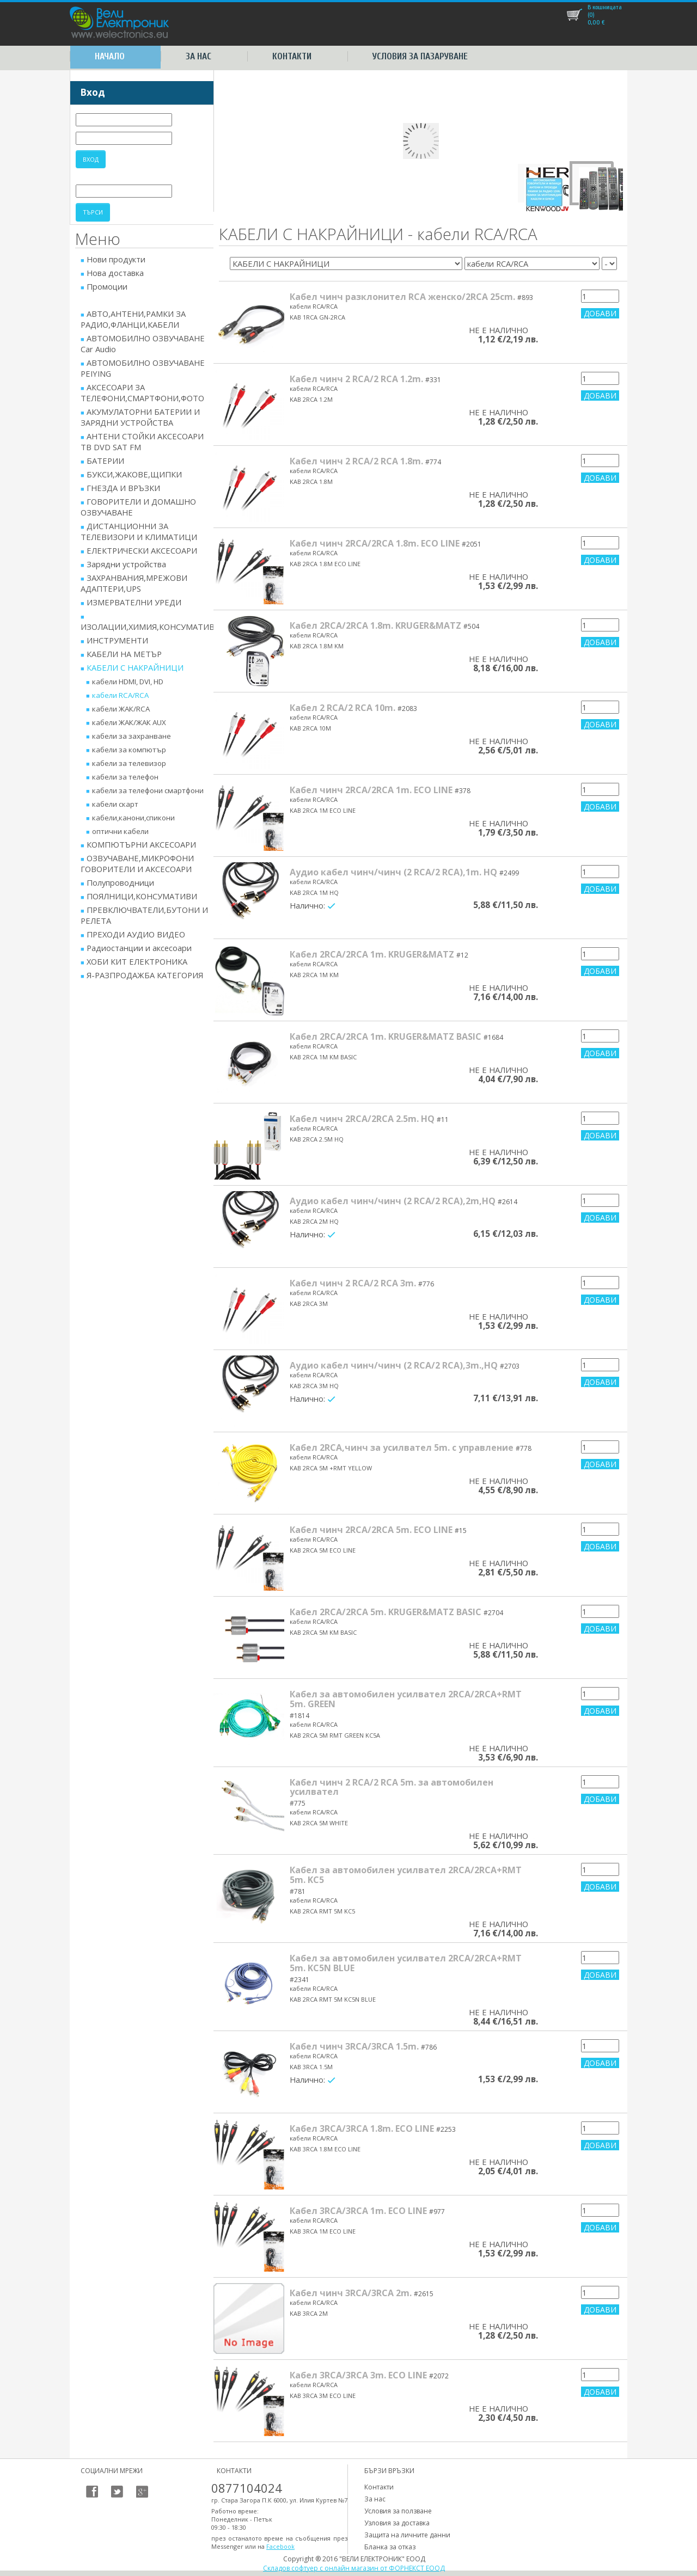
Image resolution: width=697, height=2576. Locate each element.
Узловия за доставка (397, 2523)
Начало (110, 56)
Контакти (291, 56)
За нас (198, 56)
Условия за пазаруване (420, 56)
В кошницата (605, 7)
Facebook (280, 2546)
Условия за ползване (398, 2511)
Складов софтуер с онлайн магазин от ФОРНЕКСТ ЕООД (354, 2568)
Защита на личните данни (407, 2535)
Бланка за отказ (389, 2547)
